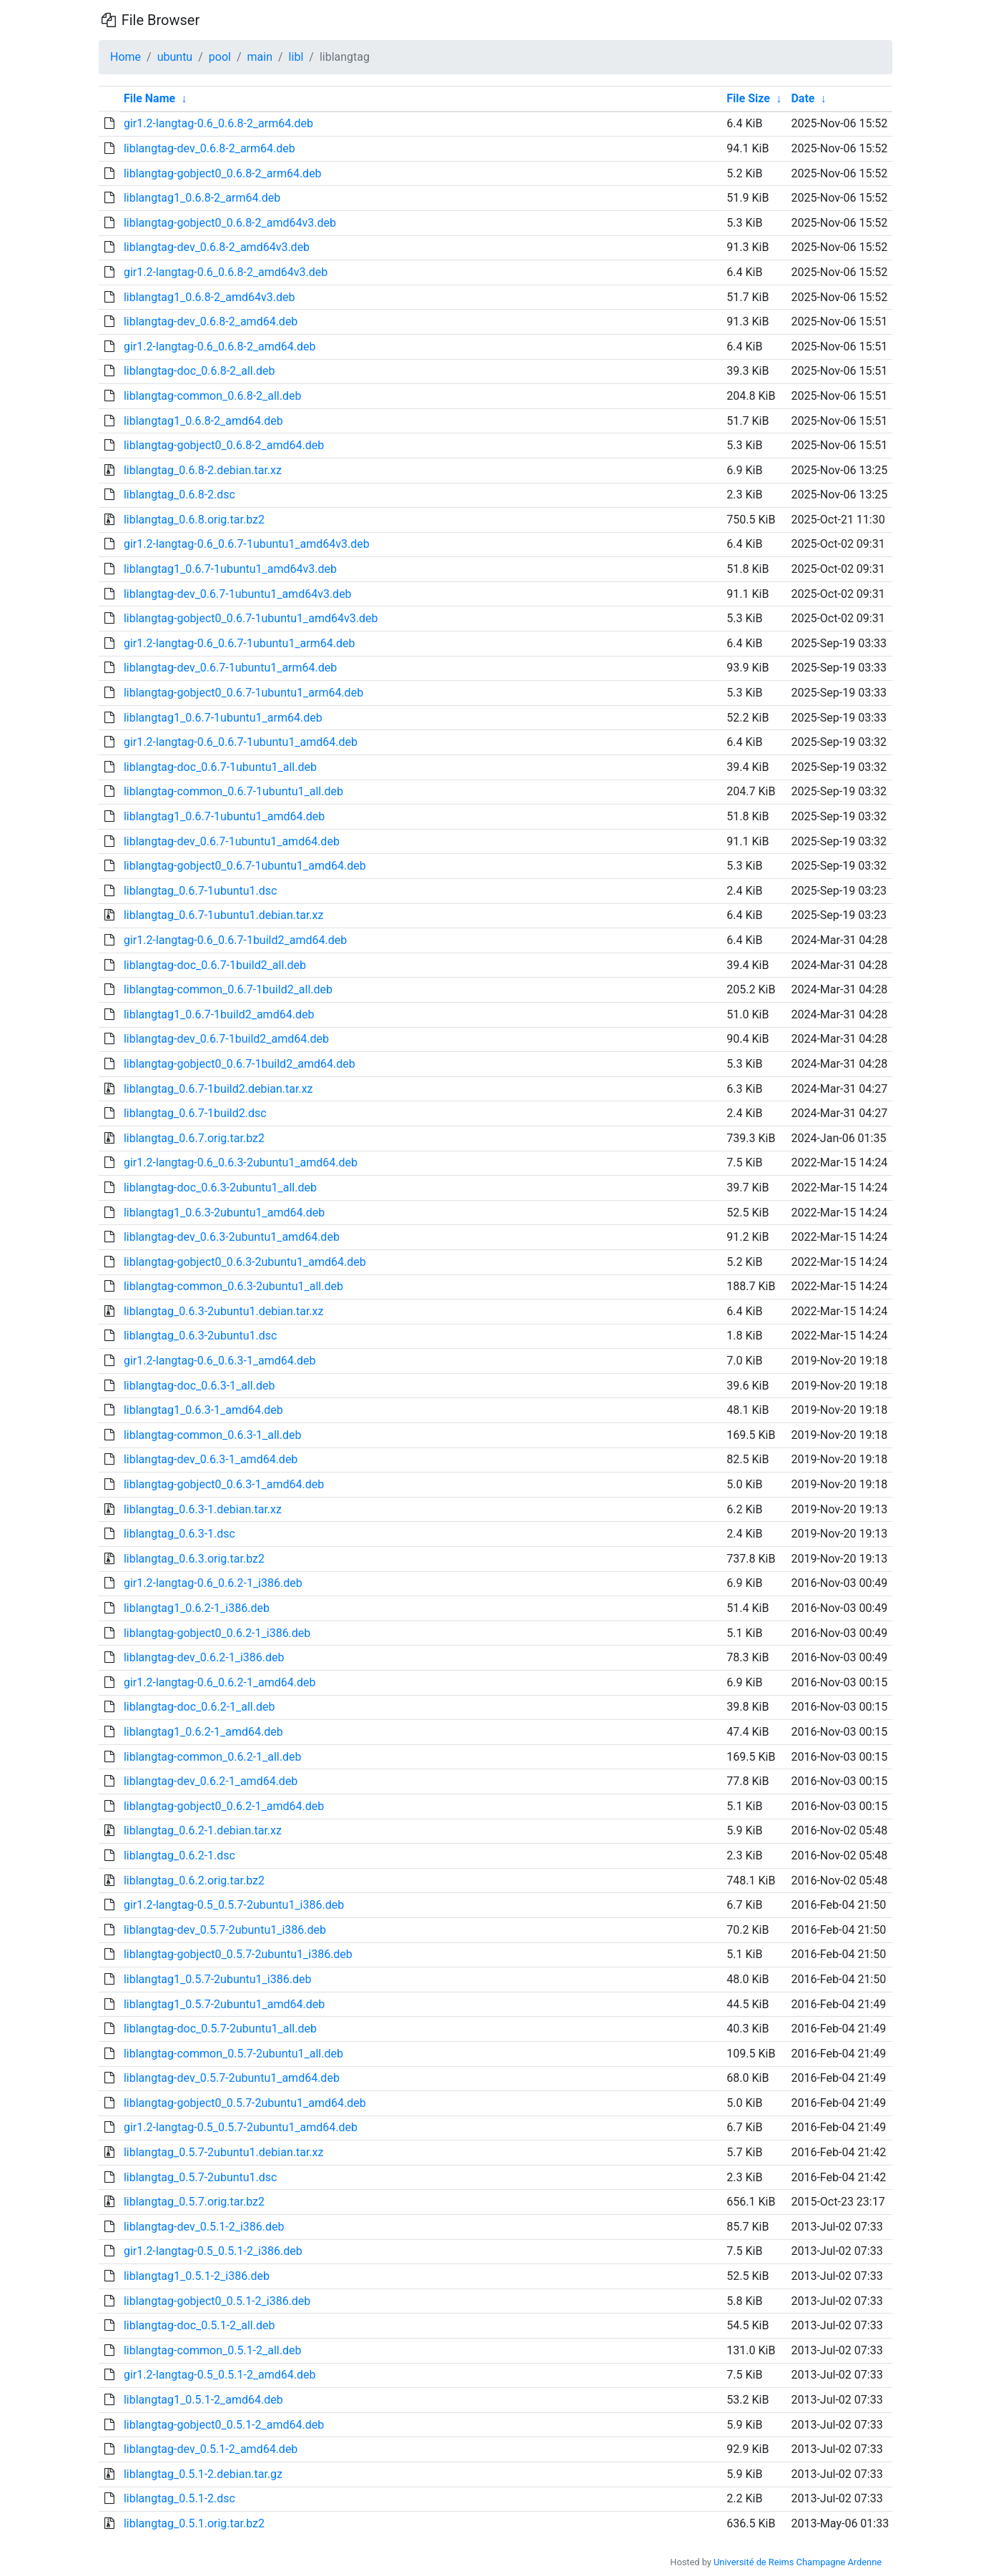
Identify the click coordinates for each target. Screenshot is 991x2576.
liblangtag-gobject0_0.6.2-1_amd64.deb (224, 1806)
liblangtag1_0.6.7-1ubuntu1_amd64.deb (224, 816)
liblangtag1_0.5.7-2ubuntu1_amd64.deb (224, 2004)
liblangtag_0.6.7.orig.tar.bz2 (194, 1138)
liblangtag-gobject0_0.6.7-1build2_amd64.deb (239, 1064)
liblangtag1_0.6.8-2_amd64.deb (203, 421)
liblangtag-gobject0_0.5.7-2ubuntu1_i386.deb (238, 1954)
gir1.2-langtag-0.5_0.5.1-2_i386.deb (213, 2251)
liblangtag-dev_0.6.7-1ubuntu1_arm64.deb (230, 667)
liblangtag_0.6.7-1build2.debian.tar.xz (218, 1089)
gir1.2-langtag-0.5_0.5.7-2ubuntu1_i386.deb (234, 1905)
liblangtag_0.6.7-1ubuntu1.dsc (200, 891)
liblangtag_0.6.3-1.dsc (179, 1533)
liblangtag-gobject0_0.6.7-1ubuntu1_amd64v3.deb (251, 618)
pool (220, 57)
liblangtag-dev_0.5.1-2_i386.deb (204, 2226)
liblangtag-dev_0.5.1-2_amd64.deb (210, 2449)
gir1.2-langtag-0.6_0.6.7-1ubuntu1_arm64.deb (239, 643)
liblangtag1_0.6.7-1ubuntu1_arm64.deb (223, 717)
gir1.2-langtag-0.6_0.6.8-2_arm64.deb (218, 123)
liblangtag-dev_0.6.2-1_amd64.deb (210, 1781)
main (259, 57)
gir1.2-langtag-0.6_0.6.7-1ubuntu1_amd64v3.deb (247, 544)
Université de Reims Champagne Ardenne (798, 2562)
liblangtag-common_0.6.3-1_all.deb (213, 1435)
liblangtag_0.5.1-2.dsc (179, 2498)
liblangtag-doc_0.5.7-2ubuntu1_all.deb (220, 2028)
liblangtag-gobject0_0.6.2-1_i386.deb (217, 1633)
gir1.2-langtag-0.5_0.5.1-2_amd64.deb (220, 2374)
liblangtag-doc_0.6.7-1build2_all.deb (215, 965)
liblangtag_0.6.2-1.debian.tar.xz (203, 1830)
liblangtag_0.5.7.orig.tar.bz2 (194, 2201)
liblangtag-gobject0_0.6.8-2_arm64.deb (223, 173)
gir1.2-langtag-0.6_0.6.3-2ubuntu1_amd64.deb (241, 1162)
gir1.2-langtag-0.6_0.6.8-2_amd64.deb (220, 346)
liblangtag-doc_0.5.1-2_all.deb (199, 2325)
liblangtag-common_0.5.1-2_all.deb (213, 2350)
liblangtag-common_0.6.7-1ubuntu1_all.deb (233, 791)
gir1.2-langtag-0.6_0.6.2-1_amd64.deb (220, 1682)
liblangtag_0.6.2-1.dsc (179, 1855)
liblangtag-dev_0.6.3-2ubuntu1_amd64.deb (232, 1237)
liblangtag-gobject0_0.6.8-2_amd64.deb (224, 445)
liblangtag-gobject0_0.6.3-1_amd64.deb (224, 1484)
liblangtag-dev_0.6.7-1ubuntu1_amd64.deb (232, 841)
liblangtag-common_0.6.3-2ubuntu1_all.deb (233, 1286)
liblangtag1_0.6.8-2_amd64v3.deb (209, 297)
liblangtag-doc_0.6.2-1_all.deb (199, 1707)
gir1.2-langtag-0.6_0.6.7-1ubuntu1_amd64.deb (241, 742)
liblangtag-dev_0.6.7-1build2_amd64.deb (226, 1039)
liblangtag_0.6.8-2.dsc (179, 494)
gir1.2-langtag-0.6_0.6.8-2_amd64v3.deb (225, 272)
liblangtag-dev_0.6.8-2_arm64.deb (209, 148)
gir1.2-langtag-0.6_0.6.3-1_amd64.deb (220, 1360)
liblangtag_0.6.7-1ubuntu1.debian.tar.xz (224, 915)
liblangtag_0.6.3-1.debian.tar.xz (203, 1509)
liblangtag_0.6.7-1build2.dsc (195, 1113)
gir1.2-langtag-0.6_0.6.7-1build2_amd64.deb (235, 940)
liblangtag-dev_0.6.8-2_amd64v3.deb (217, 247)
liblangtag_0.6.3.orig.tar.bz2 (194, 1558)
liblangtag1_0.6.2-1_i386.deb (197, 1608)
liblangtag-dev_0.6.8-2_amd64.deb (210, 321)
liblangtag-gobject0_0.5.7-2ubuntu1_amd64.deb (245, 2103)
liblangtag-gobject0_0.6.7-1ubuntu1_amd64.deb (245, 865)
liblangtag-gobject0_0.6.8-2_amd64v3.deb (230, 223)
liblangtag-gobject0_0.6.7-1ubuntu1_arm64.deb (243, 692)
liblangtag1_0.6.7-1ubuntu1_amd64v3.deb (230, 569)
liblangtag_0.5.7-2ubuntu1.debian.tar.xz (224, 2152)
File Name (149, 98)
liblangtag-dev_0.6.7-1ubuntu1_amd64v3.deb (238, 594)
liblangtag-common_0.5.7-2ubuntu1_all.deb (233, 2053)
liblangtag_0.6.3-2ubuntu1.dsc (200, 1335)
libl (296, 57)
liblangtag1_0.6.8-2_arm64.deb (202, 198)
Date (802, 98)
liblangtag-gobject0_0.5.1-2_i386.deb (217, 2301)
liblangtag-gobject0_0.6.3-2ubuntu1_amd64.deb (245, 1262)
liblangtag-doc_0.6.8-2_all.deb (199, 371)
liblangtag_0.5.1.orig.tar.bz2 (194, 2523)
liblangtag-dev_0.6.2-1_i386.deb (204, 1657)
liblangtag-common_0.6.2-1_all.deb (213, 1757)
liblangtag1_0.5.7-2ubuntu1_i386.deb (217, 1979)
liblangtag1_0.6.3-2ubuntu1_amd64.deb (224, 1212)
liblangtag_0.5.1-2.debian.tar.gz (203, 2474)
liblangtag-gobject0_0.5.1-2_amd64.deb (224, 2425)
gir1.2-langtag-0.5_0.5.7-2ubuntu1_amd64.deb (241, 2127)
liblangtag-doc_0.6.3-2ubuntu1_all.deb (220, 1187)
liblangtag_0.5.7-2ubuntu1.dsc (200, 2177)
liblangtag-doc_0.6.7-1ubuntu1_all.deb (220, 767)
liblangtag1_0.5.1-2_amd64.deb (203, 2400)
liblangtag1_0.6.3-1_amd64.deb (203, 1410)
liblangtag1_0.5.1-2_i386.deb (197, 2276)
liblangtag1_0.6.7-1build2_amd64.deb (219, 1014)
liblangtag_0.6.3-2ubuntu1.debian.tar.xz (224, 1311)
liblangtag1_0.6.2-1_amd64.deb (203, 1732)
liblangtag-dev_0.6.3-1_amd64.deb (210, 1459)
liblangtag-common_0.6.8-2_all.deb (213, 396)
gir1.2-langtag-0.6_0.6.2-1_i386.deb (213, 1583)
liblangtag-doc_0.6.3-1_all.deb (199, 1385)
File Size (748, 98)
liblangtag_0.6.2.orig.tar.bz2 (194, 1880)
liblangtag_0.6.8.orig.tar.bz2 (194, 519)
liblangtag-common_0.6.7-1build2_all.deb (228, 989)
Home (125, 57)
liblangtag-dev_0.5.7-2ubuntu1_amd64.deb (232, 2078)
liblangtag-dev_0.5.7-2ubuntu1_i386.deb (225, 1930)
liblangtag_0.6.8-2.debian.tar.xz (203, 470)
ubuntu (175, 57)
